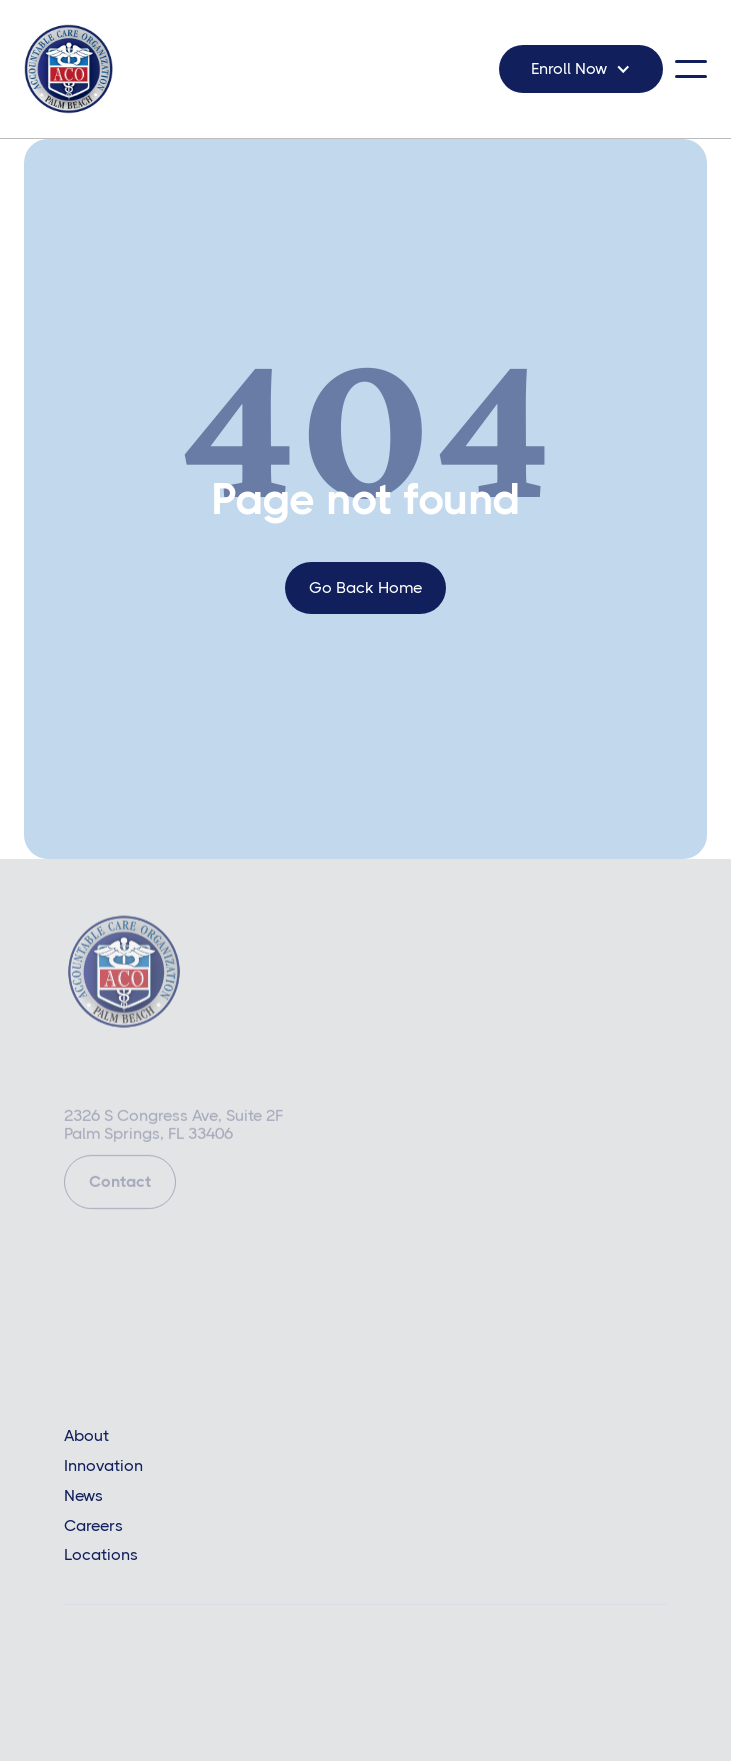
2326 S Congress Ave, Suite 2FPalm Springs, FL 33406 (173, 1127)
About (86, 1436)
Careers (93, 1526)
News (83, 1496)
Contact (120, 1183)
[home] (68, 69)
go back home (365, 587)
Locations (101, 1555)
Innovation (103, 1466)
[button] (581, 69)
